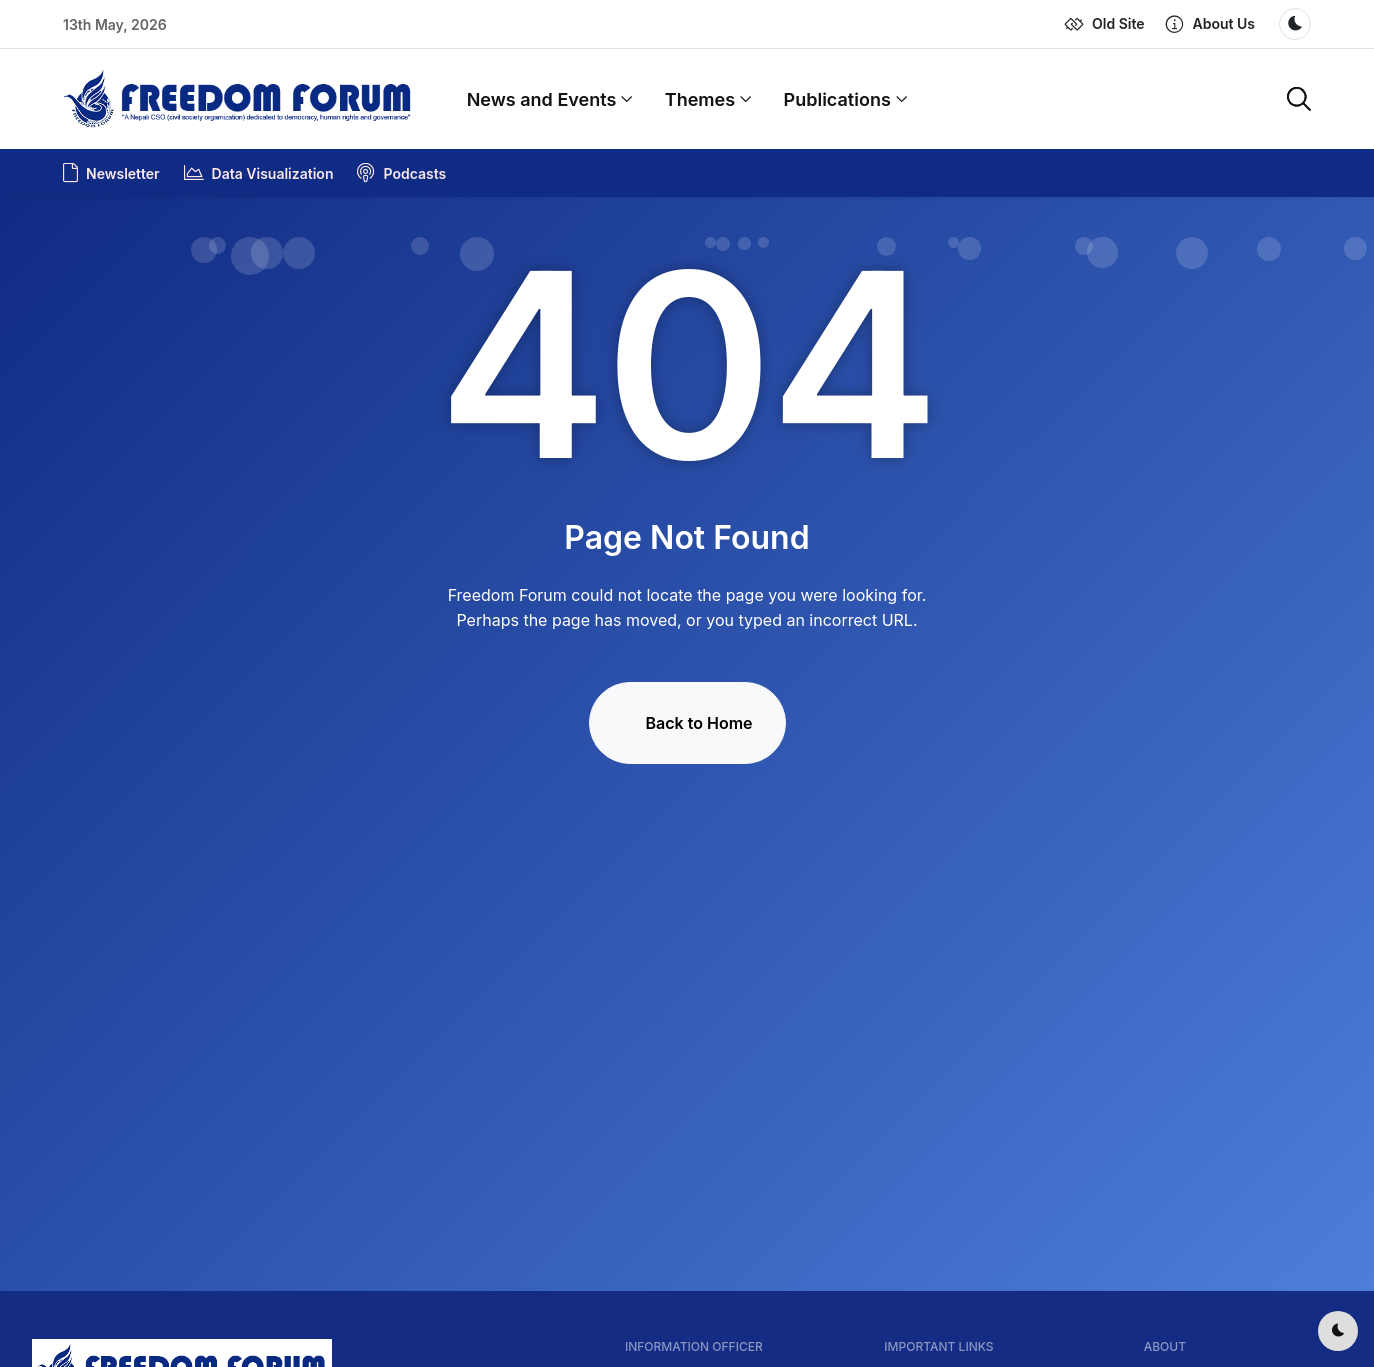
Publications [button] (846, 99)
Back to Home (699, 723)
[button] (1210, 24)
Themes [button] (708, 99)
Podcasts (401, 173)
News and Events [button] (550, 99)
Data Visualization (259, 173)
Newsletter (111, 173)
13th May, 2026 (115, 24)
